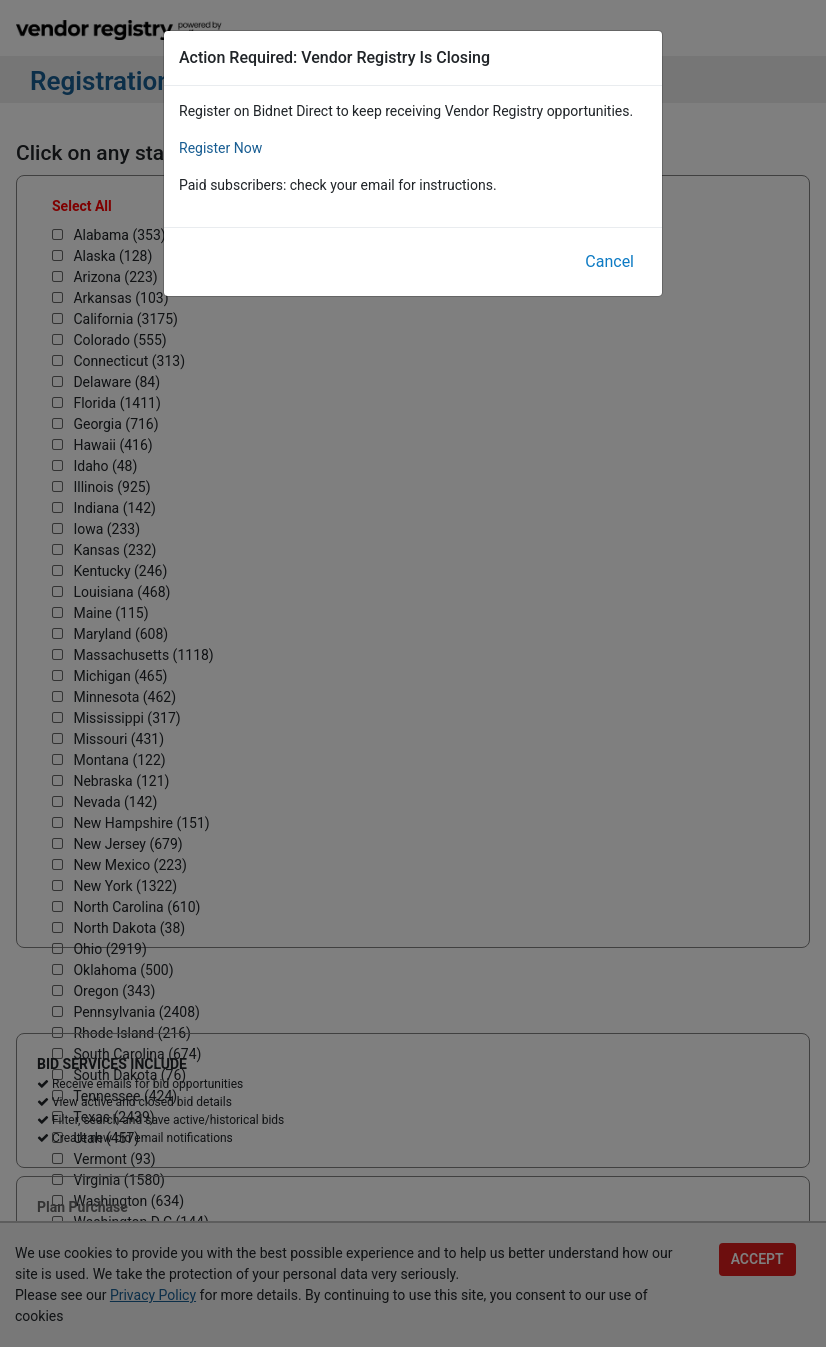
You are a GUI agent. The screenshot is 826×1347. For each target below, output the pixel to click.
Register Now (220, 148)
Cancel (609, 261)
